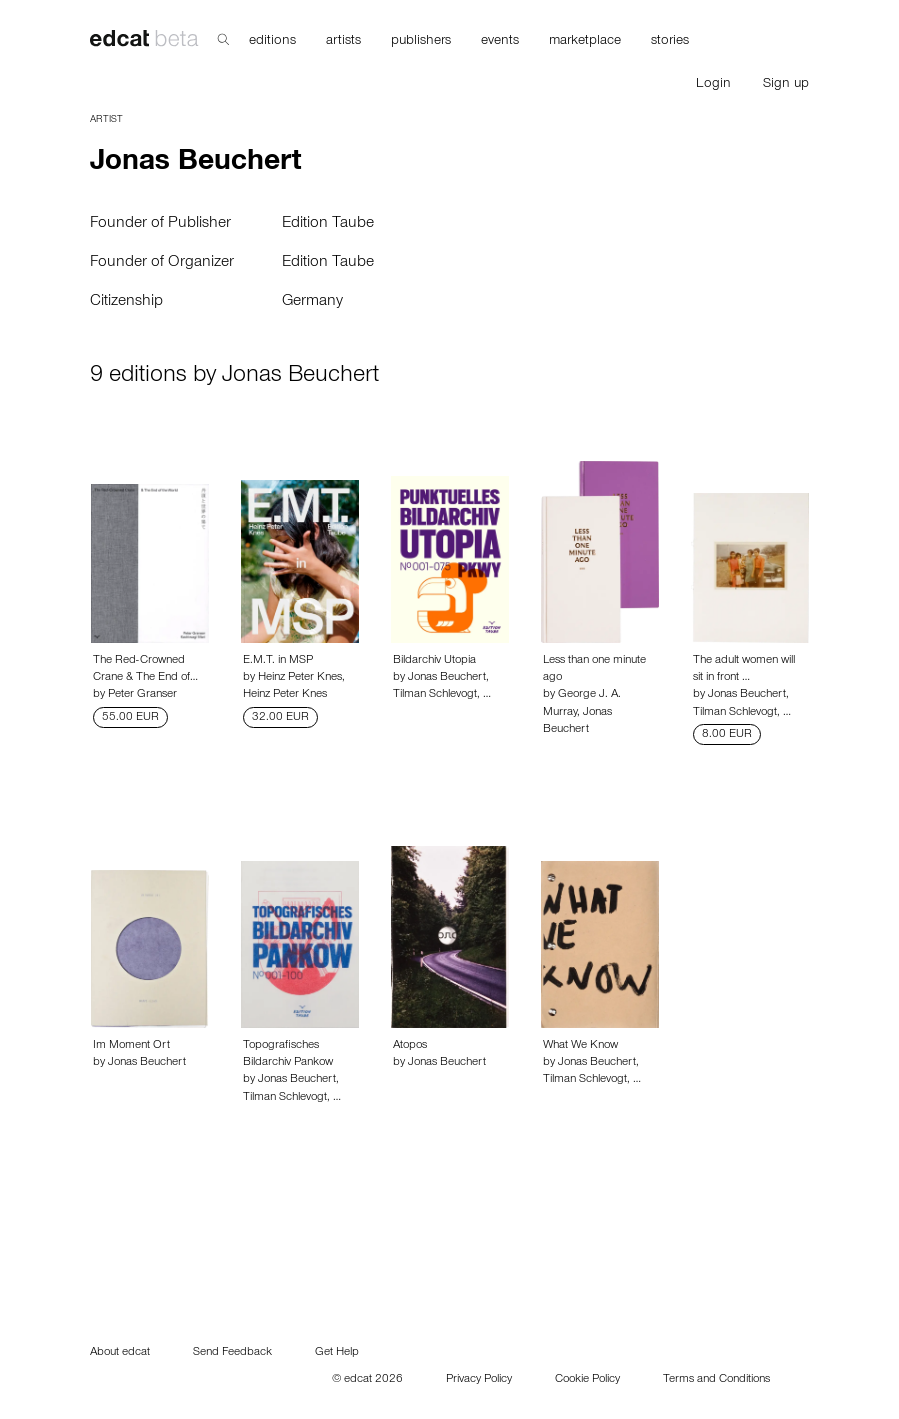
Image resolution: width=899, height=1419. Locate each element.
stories (670, 42)
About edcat (120, 1353)
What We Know (580, 1046)
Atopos (410, 1046)
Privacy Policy (479, 1380)
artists (343, 42)
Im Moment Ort (131, 1046)
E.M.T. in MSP (278, 661)
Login (713, 85)
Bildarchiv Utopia (434, 661)
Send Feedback (232, 1353)
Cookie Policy (587, 1380)
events (500, 42)
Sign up (786, 85)
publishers (421, 42)
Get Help (337, 1353)
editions (272, 42)
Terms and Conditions (716, 1380)
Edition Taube (328, 224)
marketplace (585, 42)
